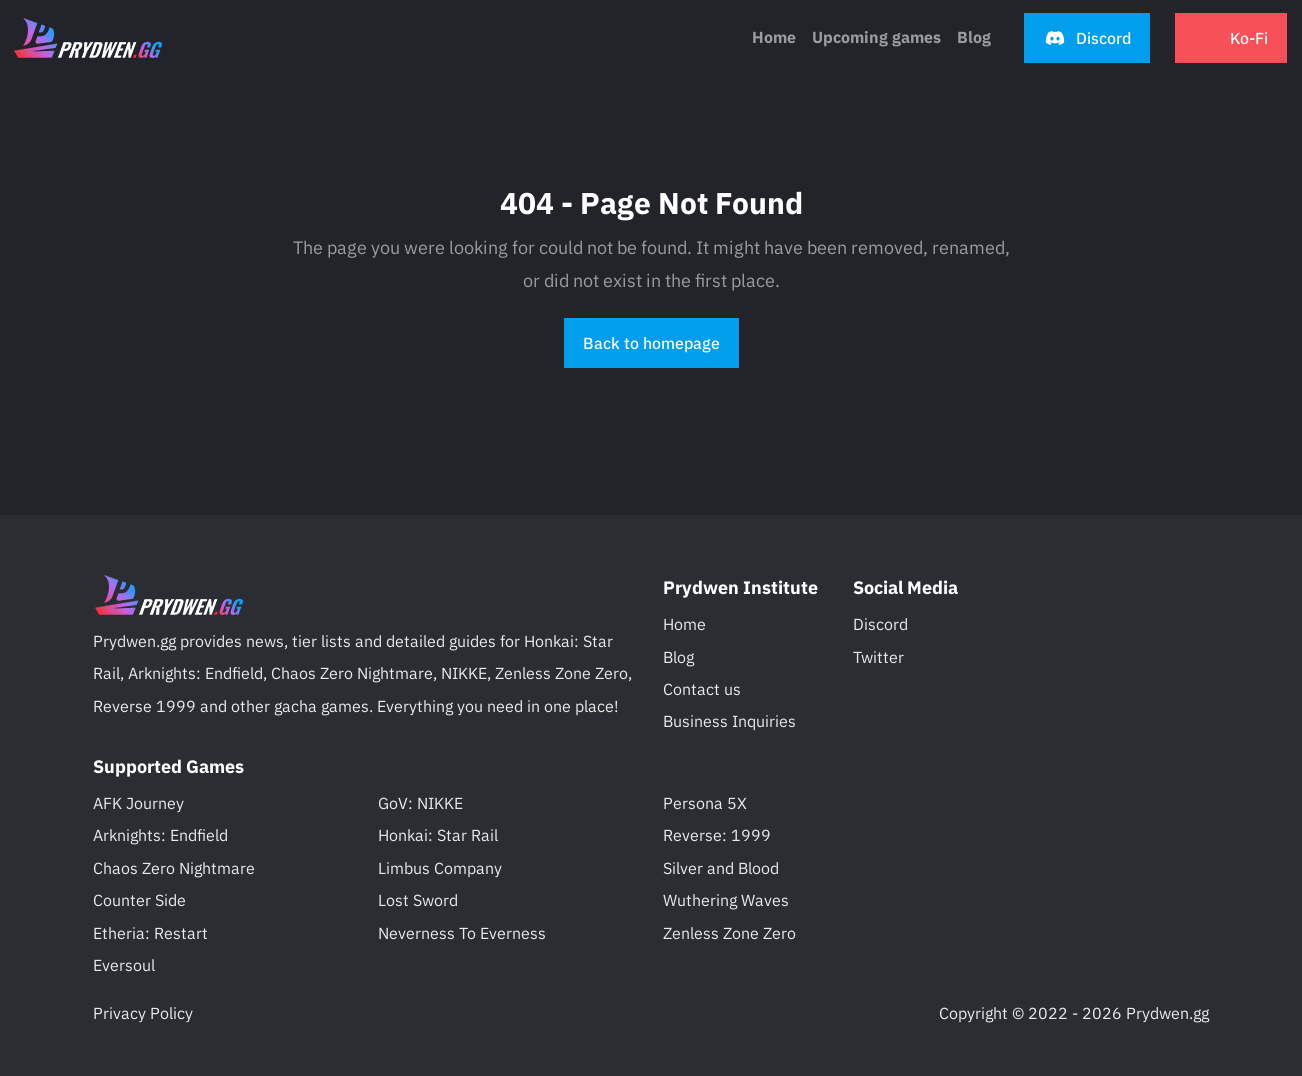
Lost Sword (418, 900)
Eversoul (124, 965)
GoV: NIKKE (420, 803)
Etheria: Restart (150, 933)
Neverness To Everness (462, 933)
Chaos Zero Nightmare (174, 868)
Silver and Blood (721, 868)
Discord (880, 624)
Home (774, 37)
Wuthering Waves (726, 900)
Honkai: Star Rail (438, 835)
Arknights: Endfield (160, 835)
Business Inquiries (729, 721)
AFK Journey (138, 803)
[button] (1087, 38)
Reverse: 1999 (717, 835)
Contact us (702, 689)
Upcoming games (876, 37)
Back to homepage (651, 343)
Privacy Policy (143, 1013)
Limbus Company (440, 868)
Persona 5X (705, 803)
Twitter (878, 657)
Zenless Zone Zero (729, 933)
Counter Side (139, 900)
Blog (678, 657)
